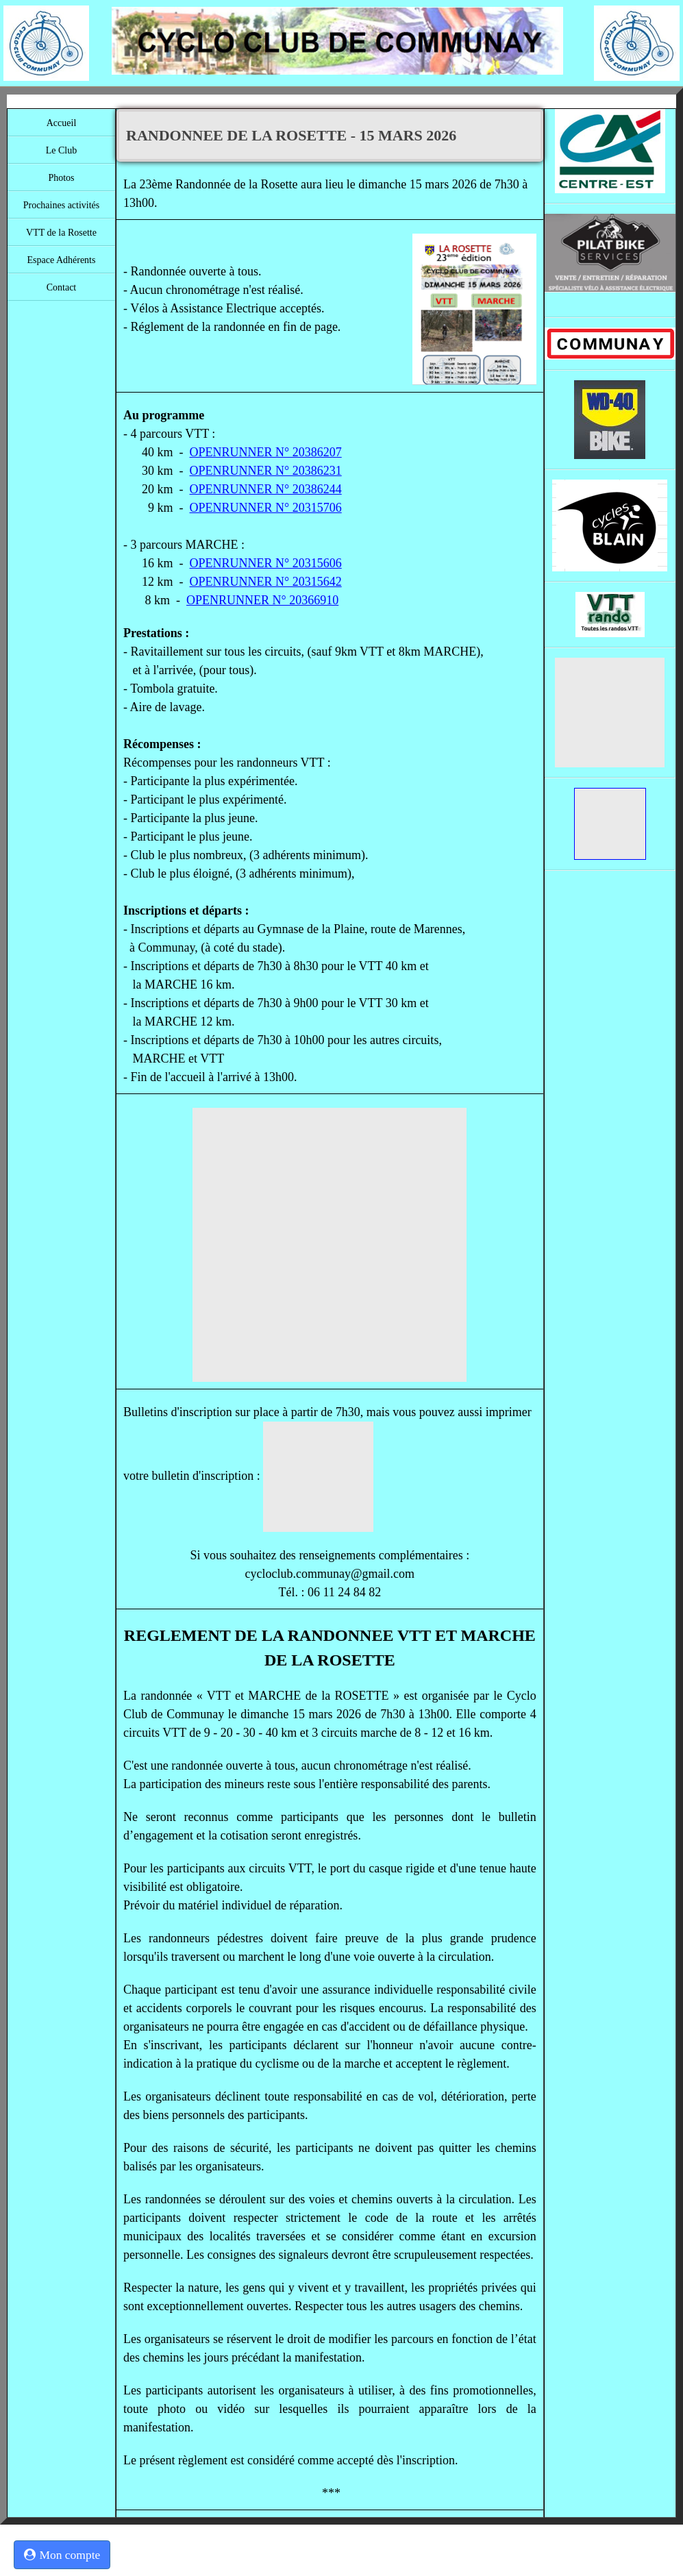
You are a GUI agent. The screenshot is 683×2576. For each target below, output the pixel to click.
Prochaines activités (61, 205)
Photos (61, 178)
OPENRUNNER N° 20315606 (266, 563)
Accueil (62, 123)
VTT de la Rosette (61, 232)
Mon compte (62, 2555)
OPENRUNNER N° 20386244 (266, 489)
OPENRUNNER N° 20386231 (266, 471)
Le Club (61, 150)
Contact (62, 287)
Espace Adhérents (61, 260)
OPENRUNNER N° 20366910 (262, 600)
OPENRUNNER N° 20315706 (266, 508)
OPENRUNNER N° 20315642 (266, 582)
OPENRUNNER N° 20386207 (266, 452)
